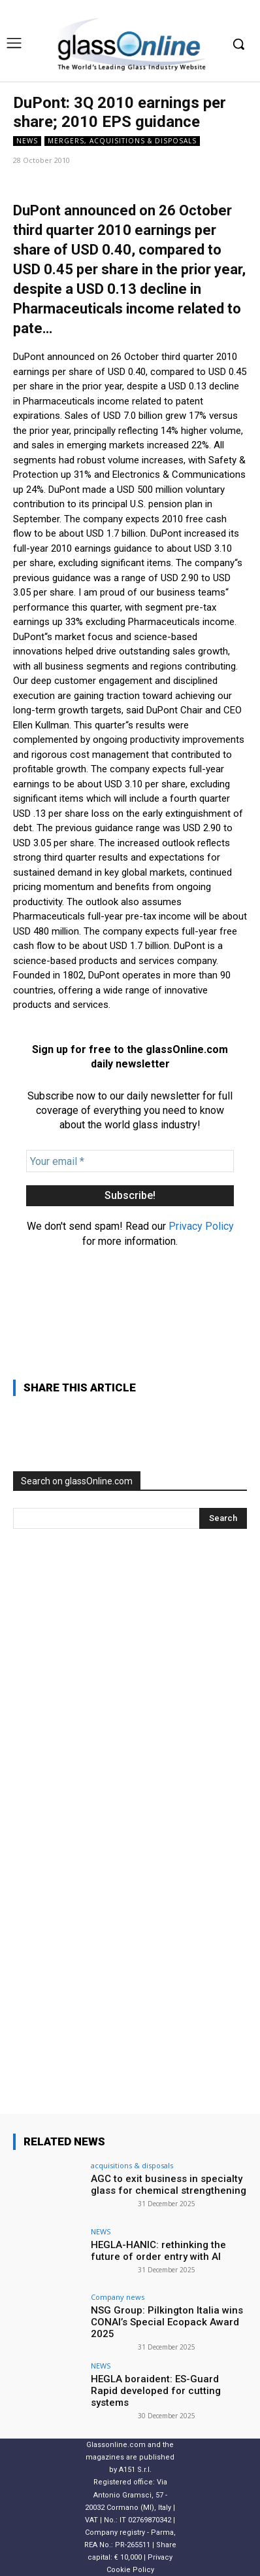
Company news (117, 2296)
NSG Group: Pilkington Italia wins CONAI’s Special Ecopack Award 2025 (167, 2322)
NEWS (27, 141)
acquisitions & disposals (132, 2165)
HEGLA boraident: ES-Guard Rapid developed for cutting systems (156, 2390)
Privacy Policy (201, 1226)
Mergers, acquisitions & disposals (122, 141)
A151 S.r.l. (135, 2469)
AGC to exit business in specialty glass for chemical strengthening (168, 2184)
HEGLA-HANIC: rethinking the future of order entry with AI (158, 2251)
